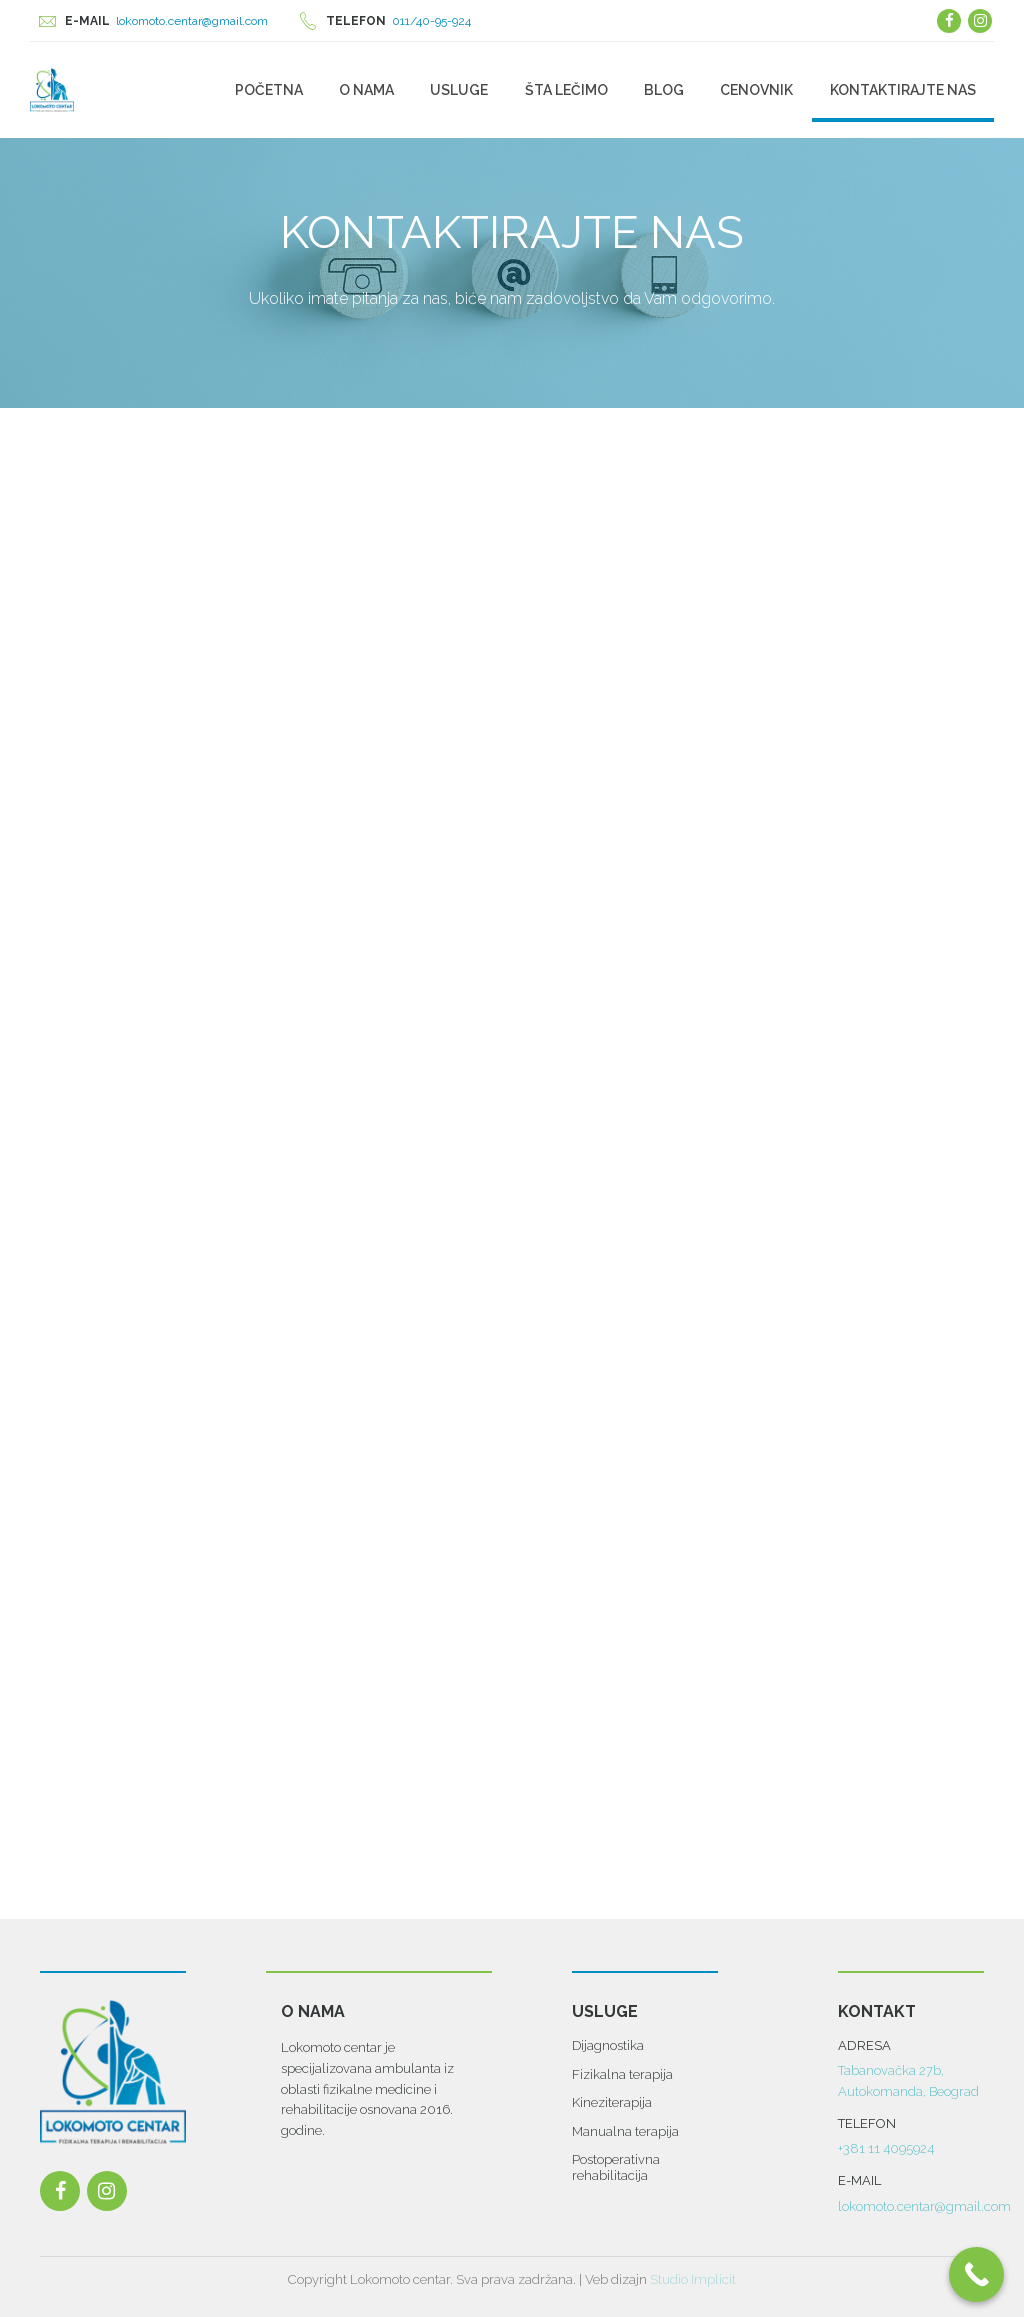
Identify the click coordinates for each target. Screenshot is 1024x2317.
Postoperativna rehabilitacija (616, 2167)
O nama (366, 90)
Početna (269, 90)
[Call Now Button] (976, 2274)
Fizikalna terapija (622, 2074)
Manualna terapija (625, 2131)
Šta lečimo (566, 90)
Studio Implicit (693, 2279)
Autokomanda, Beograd (908, 2091)
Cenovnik (756, 90)
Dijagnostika (608, 2045)
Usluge (459, 90)
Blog (664, 90)
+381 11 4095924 (886, 2148)
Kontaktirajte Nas (903, 90)
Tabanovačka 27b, (891, 2071)
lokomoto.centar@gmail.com (924, 2206)
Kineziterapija (612, 2102)
